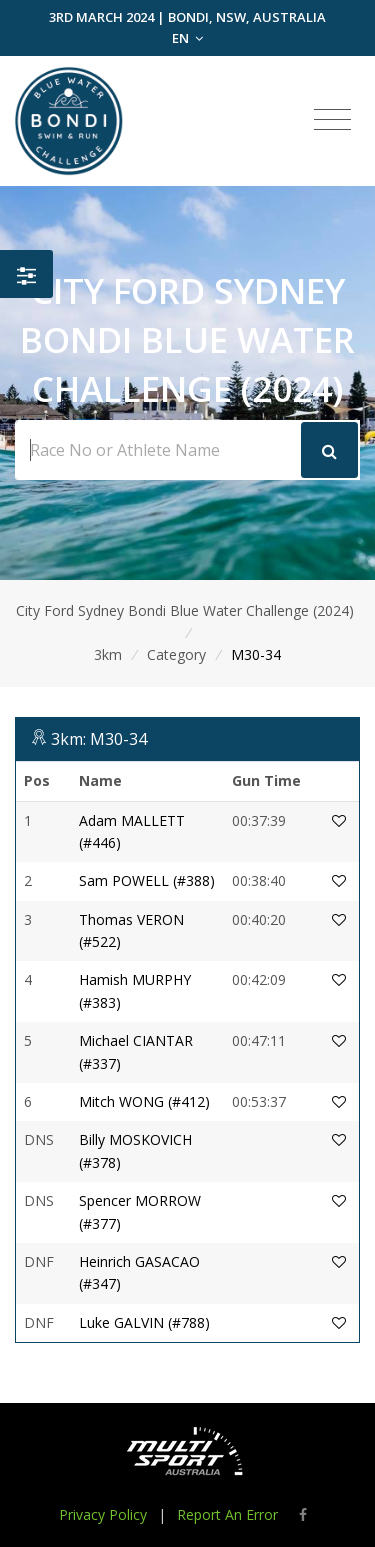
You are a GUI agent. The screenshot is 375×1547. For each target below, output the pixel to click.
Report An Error (227, 1514)
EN (187, 38)
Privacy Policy (103, 1514)
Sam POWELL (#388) (147, 880)
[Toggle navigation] (332, 120)
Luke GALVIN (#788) (144, 1322)
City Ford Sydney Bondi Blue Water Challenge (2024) (185, 610)
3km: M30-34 (99, 739)
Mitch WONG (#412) (144, 1101)
